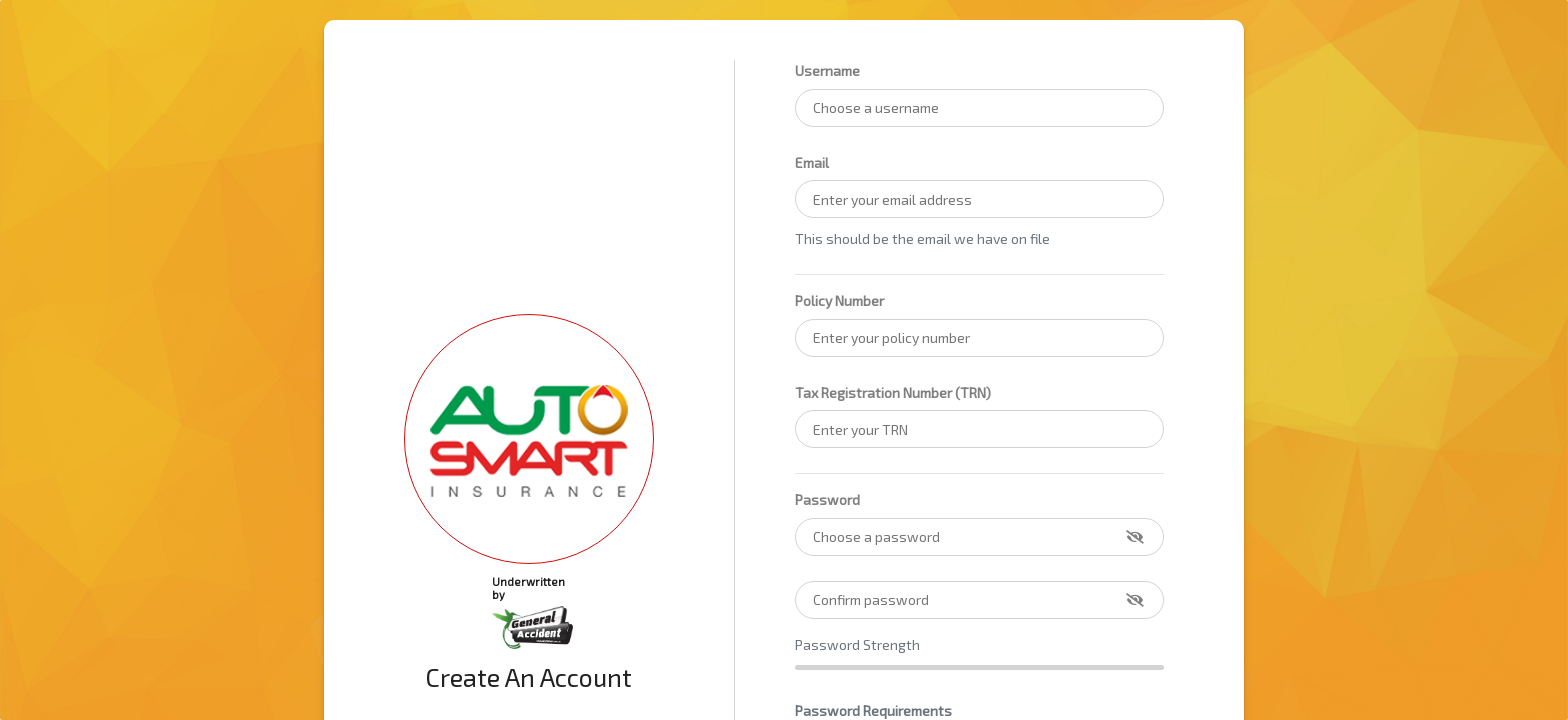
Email (812, 162)
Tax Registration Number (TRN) (893, 392)
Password (827, 499)
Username (827, 70)
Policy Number (839, 300)
